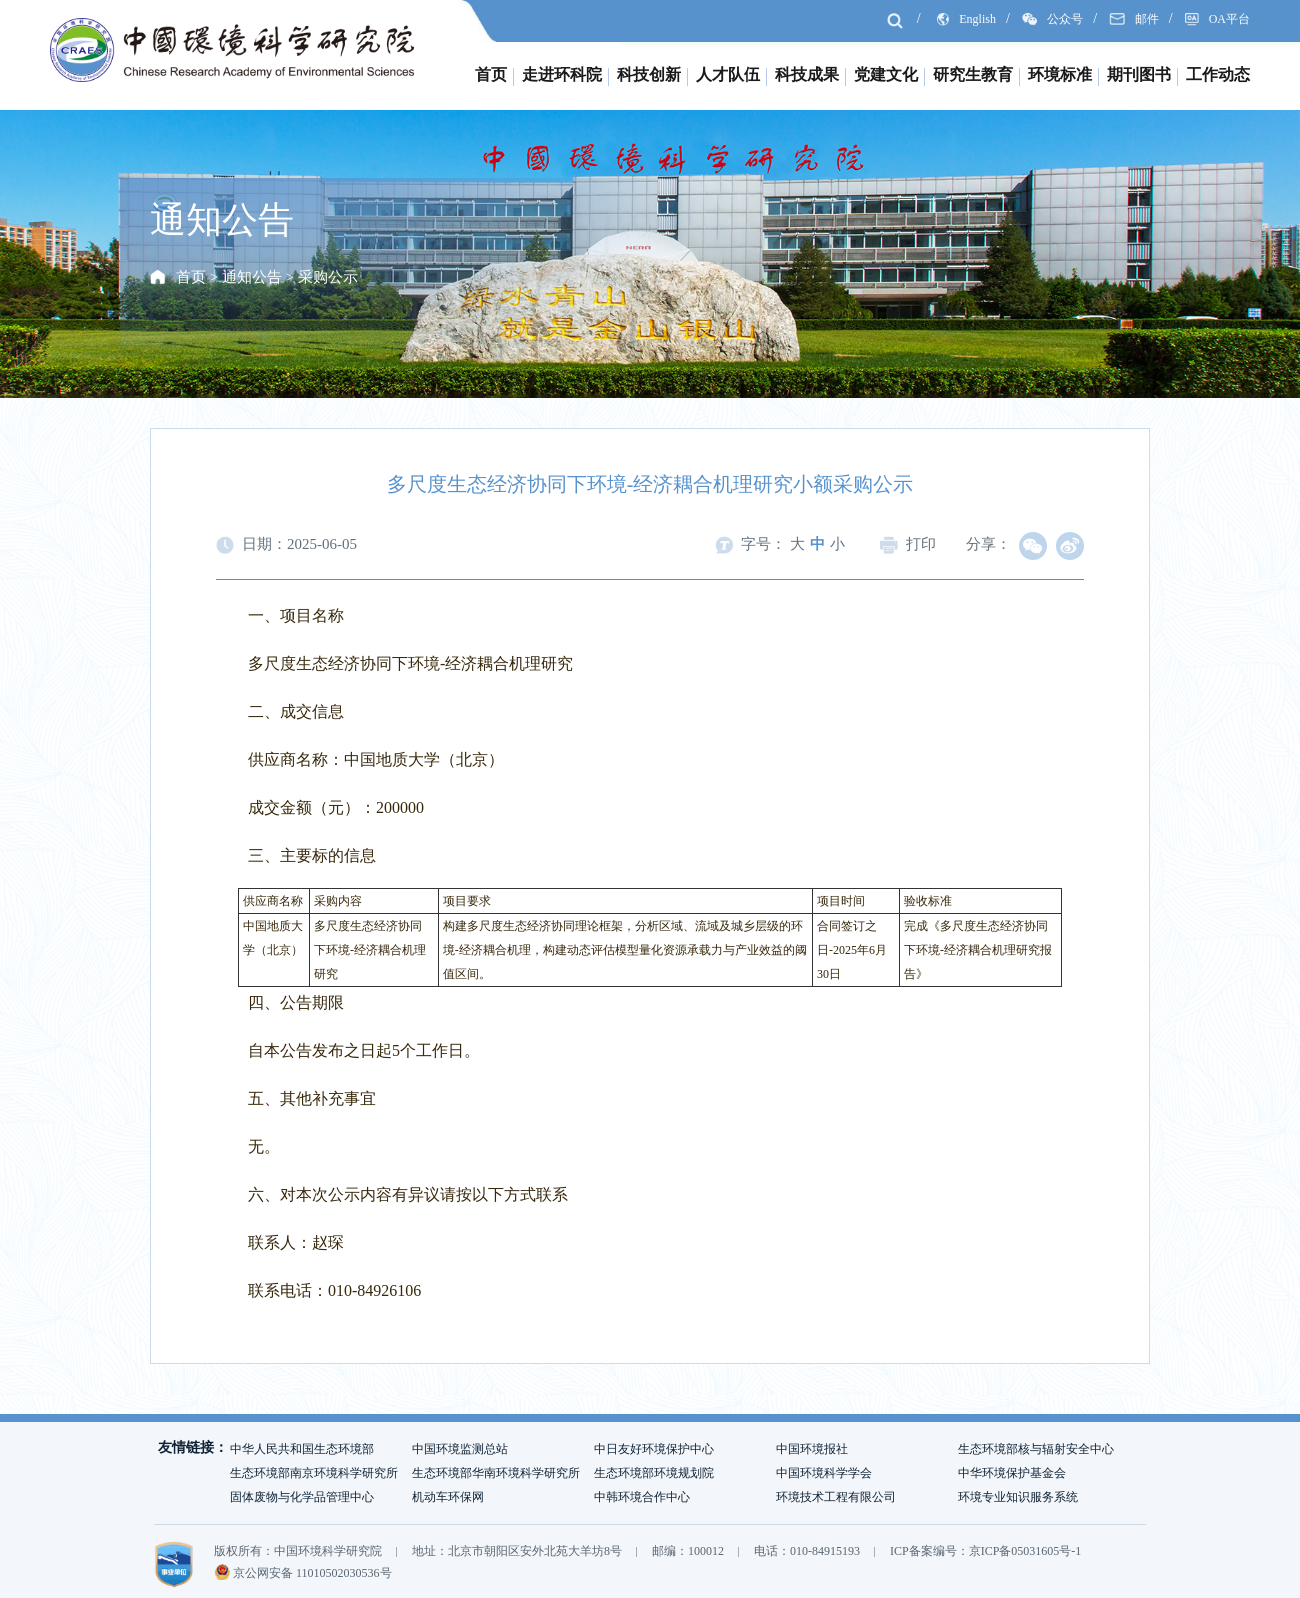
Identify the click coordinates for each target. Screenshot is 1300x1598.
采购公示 (328, 277)
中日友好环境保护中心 (654, 1449)
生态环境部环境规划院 (654, 1473)
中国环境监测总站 (460, 1449)
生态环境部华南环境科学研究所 (496, 1473)
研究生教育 (973, 74)
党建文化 (886, 74)
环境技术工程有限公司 (836, 1497)
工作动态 (1218, 74)
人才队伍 (728, 74)
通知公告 (252, 277)
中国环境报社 (812, 1449)
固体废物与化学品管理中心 (302, 1497)
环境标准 (1060, 74)
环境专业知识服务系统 (1018, 1497)
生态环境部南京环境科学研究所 (314, 1473)
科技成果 (807, 74)
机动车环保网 (448, 1497)
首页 (491, 74)
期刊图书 (1139, 74)
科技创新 (649, 74)
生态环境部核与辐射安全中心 (1036, 1449)
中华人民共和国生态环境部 (302, 1449)
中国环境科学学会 (824, 1473)
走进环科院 (562, 74)
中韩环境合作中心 (642, 1497)
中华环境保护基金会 (1012, 1473)
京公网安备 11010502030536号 (303, 1573)
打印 (908, 544)
